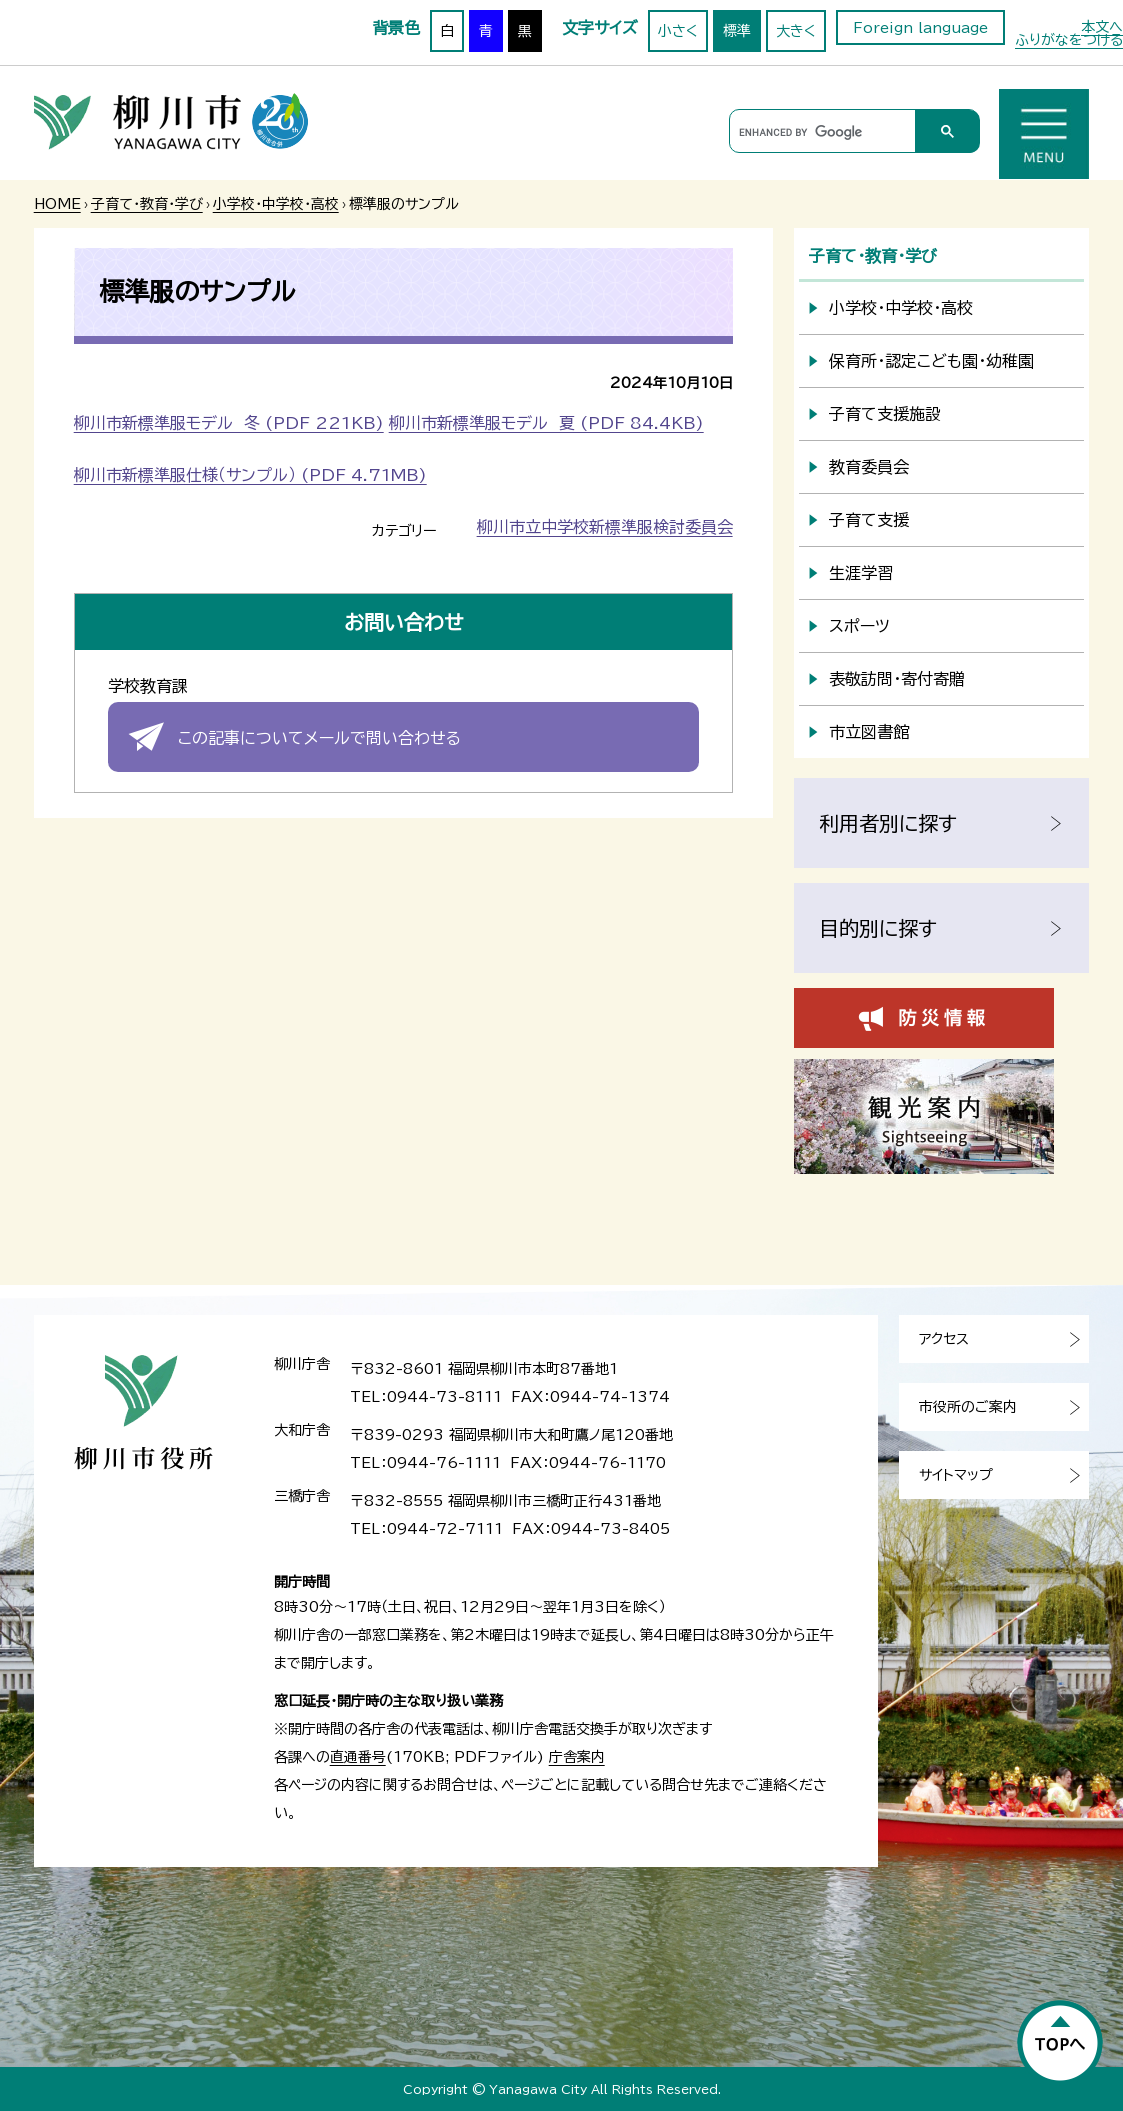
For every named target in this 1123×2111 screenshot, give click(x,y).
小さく (678, 31)
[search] (819, 132)
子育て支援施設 (885, 414)
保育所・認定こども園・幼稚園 (931, 361)
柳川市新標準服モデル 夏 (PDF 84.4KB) (546, 423)
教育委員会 (869, 467)
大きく (796, 31)
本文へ (1102, 27)
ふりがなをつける (1069, 40)
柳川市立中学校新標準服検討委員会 (605, 527)
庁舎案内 (577, 1757)
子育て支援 (869, 520)
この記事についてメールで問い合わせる (319, 738)
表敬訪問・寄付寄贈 (897, 679)
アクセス (944, 1339)
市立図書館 (869, 732)
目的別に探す (878, 928)
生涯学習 (861, 573)
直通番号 (358, 1757)
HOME (57, 204)
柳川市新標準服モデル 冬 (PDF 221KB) (229, 423)
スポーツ (859, 626)
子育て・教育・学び (147, 204)
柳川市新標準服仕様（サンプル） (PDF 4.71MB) (250, 475)
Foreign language (920, 28)
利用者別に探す (888, 823)
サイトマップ (956, 1475)
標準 (737, 31)
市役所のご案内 (968, 1407)
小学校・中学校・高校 (276, 204)
